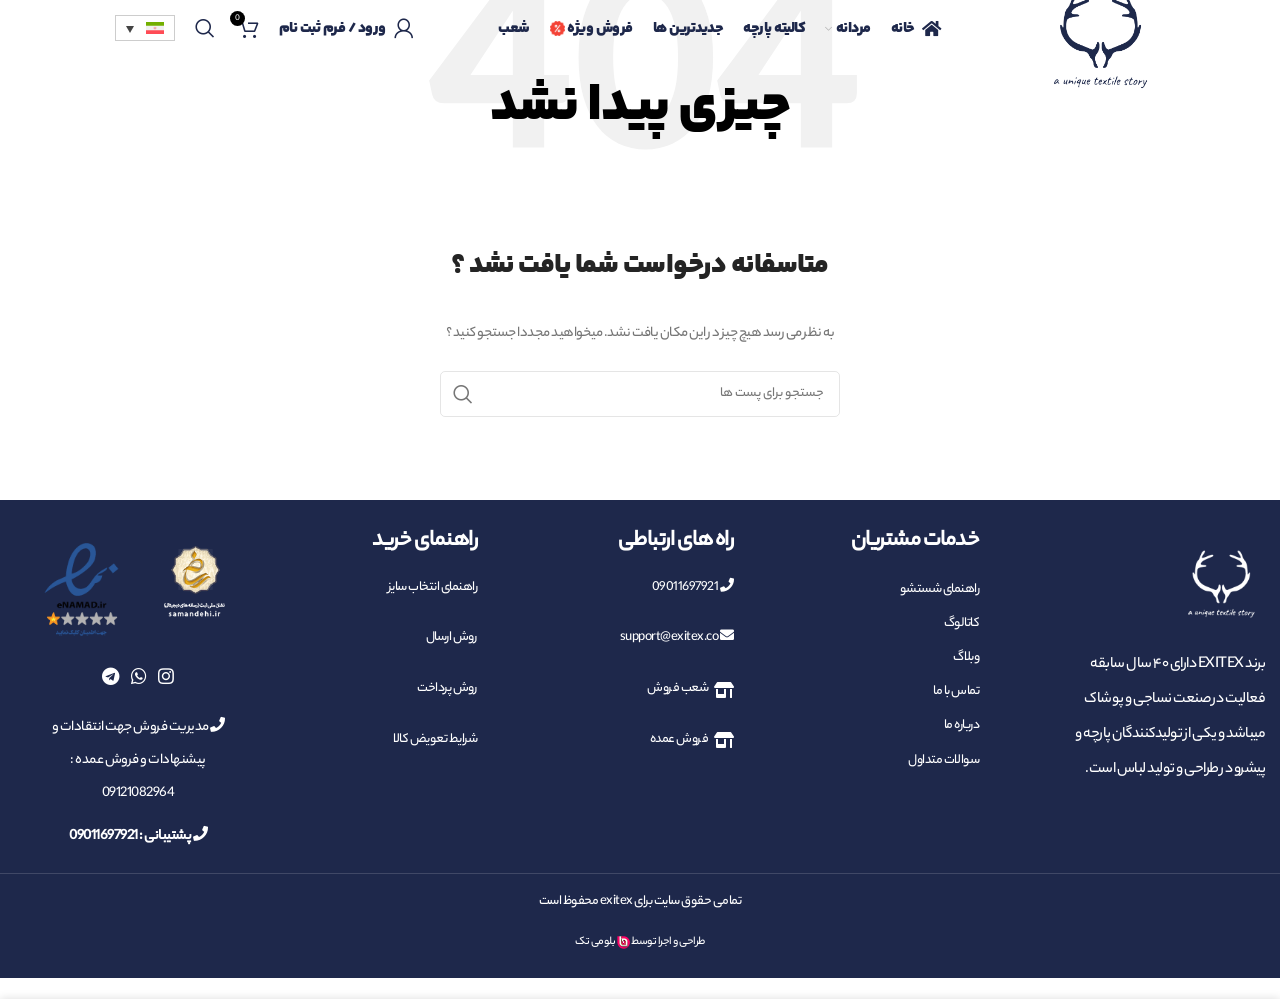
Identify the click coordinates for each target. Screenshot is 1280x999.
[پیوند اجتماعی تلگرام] (110, 676)
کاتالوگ (962, 623)
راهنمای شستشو (940, 589)
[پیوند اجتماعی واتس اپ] (139, 676)
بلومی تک (595, 942)
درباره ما (962, 725)
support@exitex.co (677, 637)
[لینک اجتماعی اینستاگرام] (166, 676)
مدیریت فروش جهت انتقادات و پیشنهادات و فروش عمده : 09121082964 (138, 760)
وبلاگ (966, 657)
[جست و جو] (204, 30)
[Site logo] (1100, 54)
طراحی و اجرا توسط (668, 942)
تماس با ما (956, 691)
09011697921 (693, 587)
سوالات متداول (943, 760)
